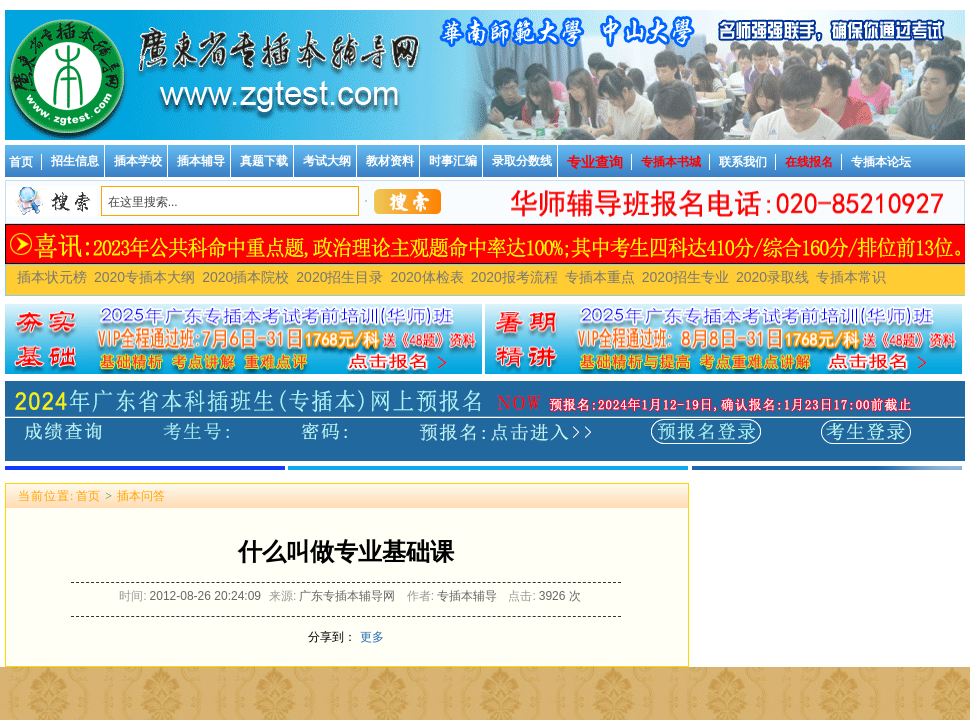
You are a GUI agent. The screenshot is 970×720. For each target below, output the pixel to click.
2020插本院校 (245, 277)
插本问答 (141, 496)
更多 (372, 637)
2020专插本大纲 (144, 277)
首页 (88, 496)
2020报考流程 (514, 277)
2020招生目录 (339, 277)
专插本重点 (600, 277)
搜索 (407, 201)
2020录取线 (772, 277)
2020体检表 (426, 277)
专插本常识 (851, 277)
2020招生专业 (685, 277)
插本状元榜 (52, 277)
